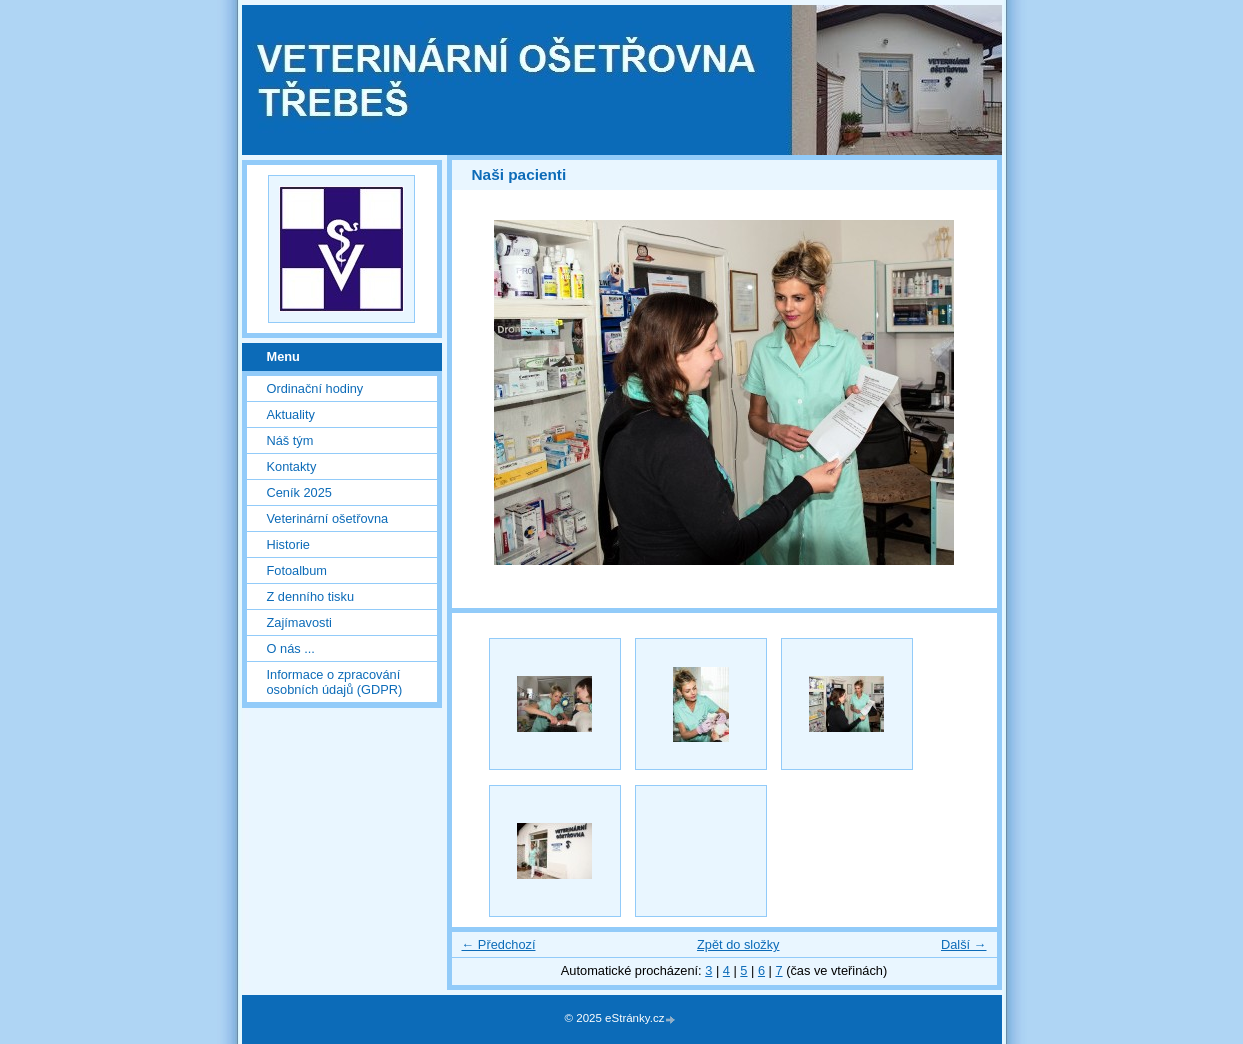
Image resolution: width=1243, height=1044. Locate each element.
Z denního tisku (311, 596)
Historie (288, 544)
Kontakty (292, 466)
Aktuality (291, 414)
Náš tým (290, 440)
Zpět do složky (738, 944)
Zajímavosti (299, 622)
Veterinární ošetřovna (328, 518)
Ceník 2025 (299, 492)
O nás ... (291, 648)
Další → (964, 944)
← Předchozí (499, 944)
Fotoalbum (297, 570)
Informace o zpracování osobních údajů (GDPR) (335, 682)
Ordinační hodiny (315, 388)
